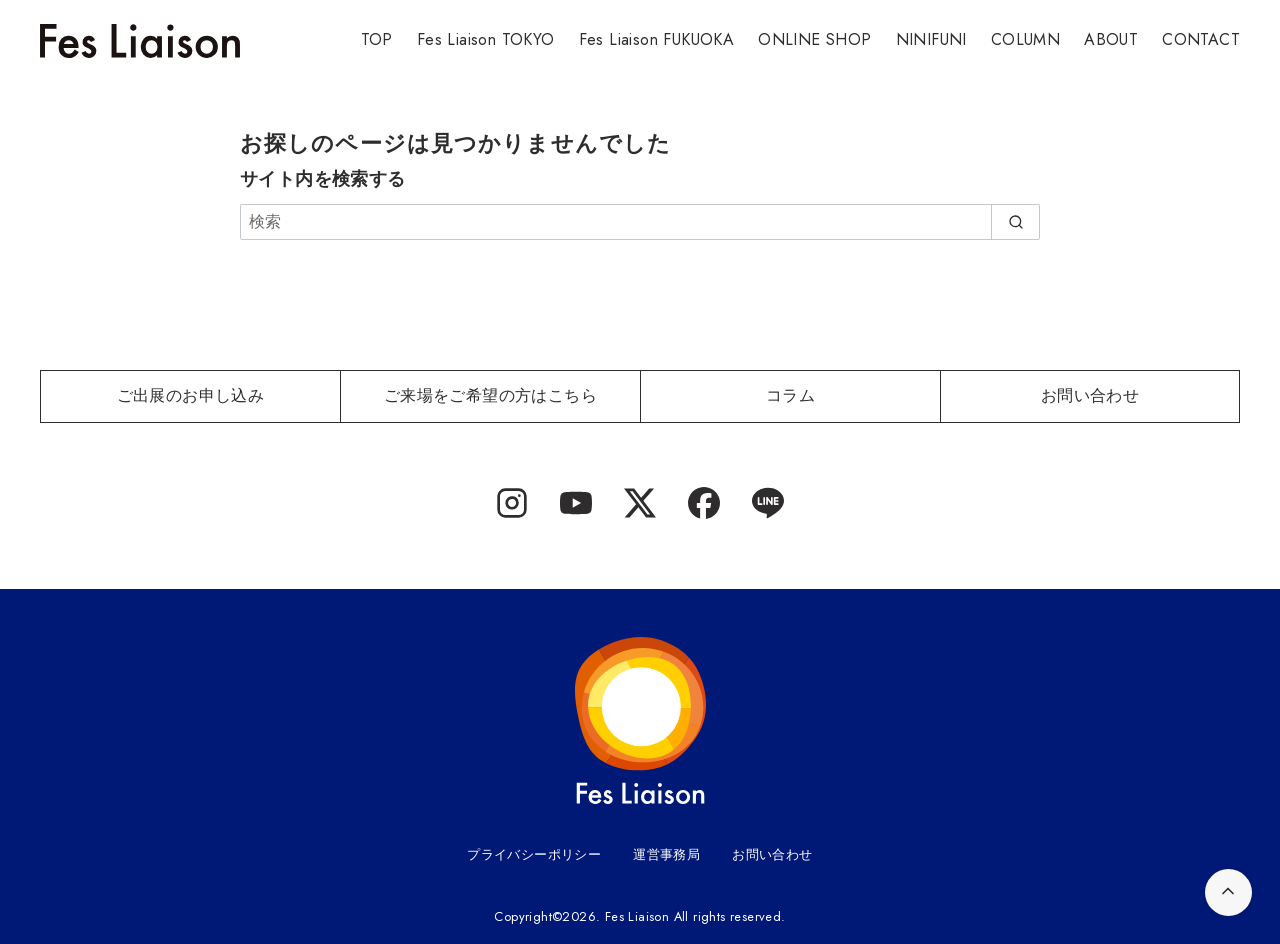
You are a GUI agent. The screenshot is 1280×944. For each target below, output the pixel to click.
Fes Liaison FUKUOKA (657, 39)
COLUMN (1025, 39)
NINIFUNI (931, 39)
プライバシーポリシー (534, 854)
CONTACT (1201, 39)
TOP (377, 39)
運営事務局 (666, 854)
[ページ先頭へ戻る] (1228, 892)
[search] (1015, 222)
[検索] (640, 222)
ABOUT (1111, 39)
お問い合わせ (772, 854)
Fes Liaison (637, 916)
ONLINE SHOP (814, 39)
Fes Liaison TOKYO (486, 39)
